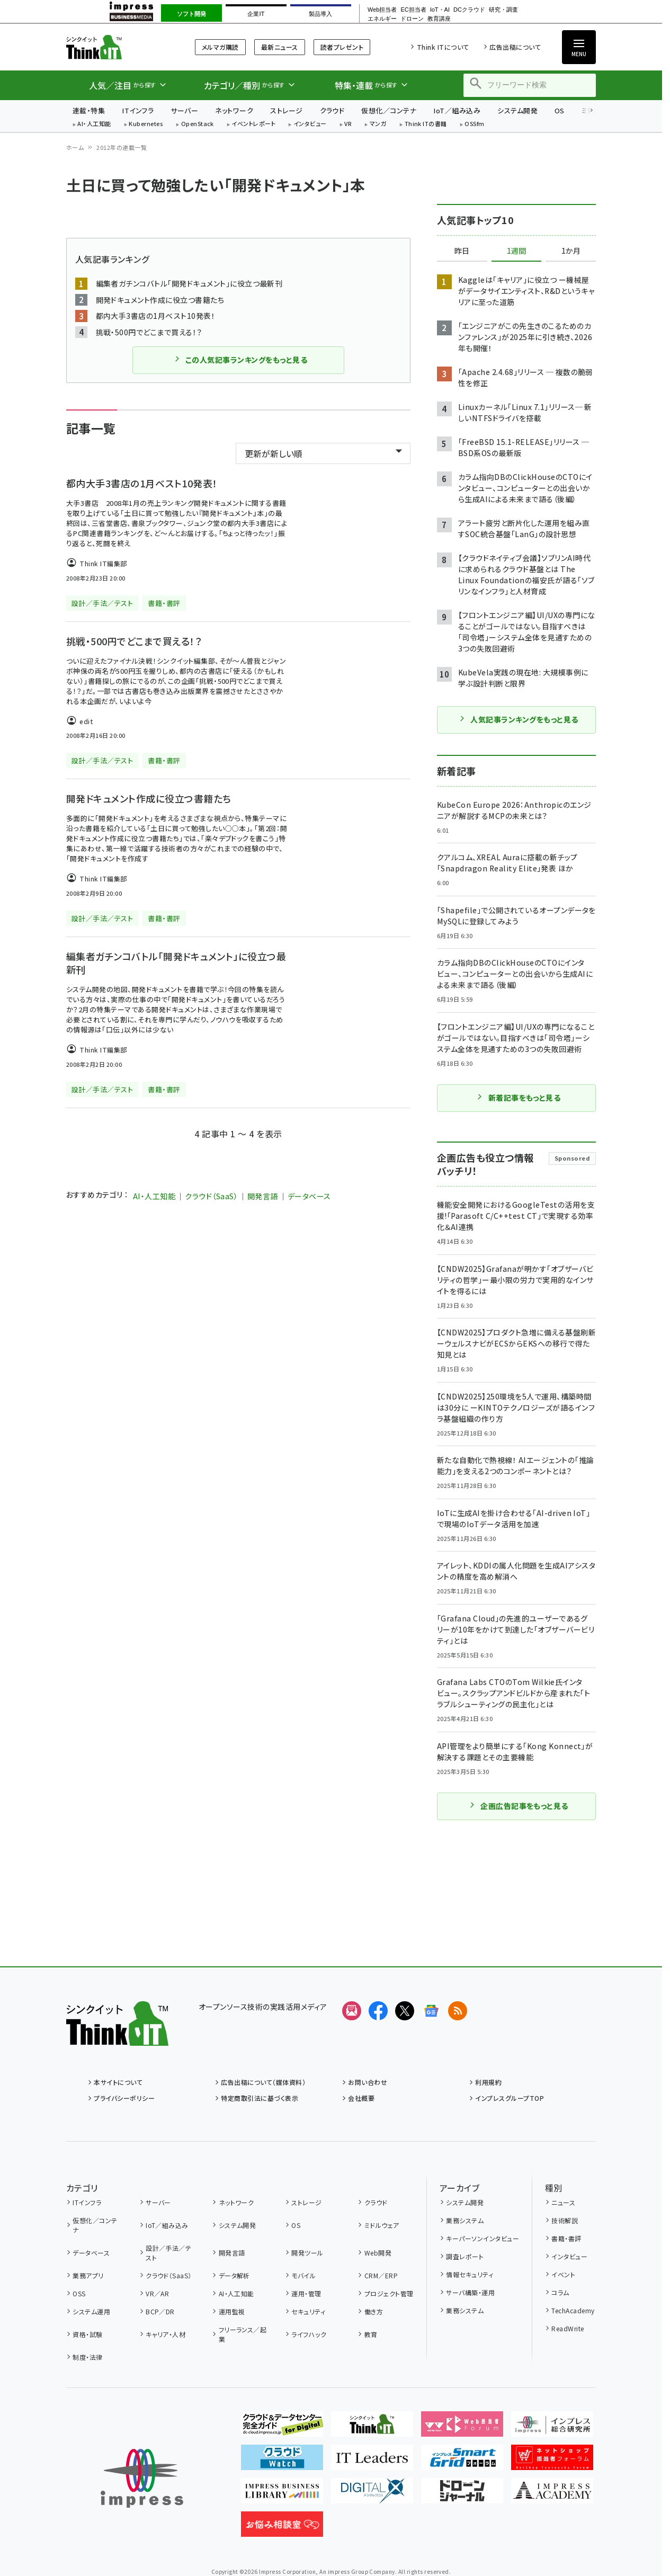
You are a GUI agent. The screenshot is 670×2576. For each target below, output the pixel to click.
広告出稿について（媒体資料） (263, 2082)
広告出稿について (515, 46)
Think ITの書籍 (426, 124)
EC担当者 (413, 10)
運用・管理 (306, 2293)
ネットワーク (234, 110)
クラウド (332, 110)
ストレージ (286, 110)
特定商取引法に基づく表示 (259, 2097)
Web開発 (377, 2252)
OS (560, 110)
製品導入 (320, 14)
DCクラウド (469, 10)
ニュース (563, 2202)
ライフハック (308, 2334)
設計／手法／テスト (168, 2252)
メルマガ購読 (220, 46)
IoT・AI (440, 10)
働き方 (373, 2311)
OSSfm (474, 124)
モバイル (303, 2275)
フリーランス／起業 (243, 2334)
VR (348, 124)
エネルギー (382, 19)
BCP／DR (160, 2311)
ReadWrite (567, 2328)
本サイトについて (118, 2082)
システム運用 (91, 2311)
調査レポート (465, 2256)
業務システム (465, 2220)
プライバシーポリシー (124, 2097)
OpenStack (197, 124)
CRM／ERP (381, 2275)
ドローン (412, 19)
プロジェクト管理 (389, 2293)
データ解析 (234, 2275)
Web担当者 (382, 10)
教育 (371, 2334)
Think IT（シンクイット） (117, 47)
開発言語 (262, 1196)
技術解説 (564, 2220)
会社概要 (361, 2097)
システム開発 (517, 110)
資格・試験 (87, 2334)
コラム (560, 2292)
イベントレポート (253, 124)
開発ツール (307, 2252)
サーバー (184, 110)
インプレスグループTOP (509, 2097)
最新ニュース (279, 46)
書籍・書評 (566, 2238)
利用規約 (488, 2082)
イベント (563, 2274)
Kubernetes (146, 124)
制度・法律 (87, 2356)
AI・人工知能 (94, 124)
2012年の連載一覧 (121, 147)
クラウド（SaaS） (211, 1196)
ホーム (75, 147)
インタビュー (310, 124)
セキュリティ (308, 2311)
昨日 (461, 251)
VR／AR (157, 2293)
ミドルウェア (381, 2225)
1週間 (516, 251)
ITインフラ (138, 110)
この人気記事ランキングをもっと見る (240, 359)
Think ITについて (443, 46)
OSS (79, 2293)
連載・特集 (89, 110)
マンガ (378, 124)
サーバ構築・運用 (470, 2292)
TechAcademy (572, 2310)
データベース (309, 1196)
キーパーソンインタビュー (482, 2238)
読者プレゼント (341, 46)
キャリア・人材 (165, 2334)
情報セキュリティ (469, 2274)
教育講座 (439, 19)
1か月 (570, 251)
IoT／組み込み (456, 110)
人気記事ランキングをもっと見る (518, 719)
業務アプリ (88, 2275)
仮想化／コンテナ (388, 110)
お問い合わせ (367, 2082)
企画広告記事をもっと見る (518, 1805)
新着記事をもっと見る (519, 1097)
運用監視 (232, 2311)
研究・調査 (503, 10)
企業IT (255, 14)
